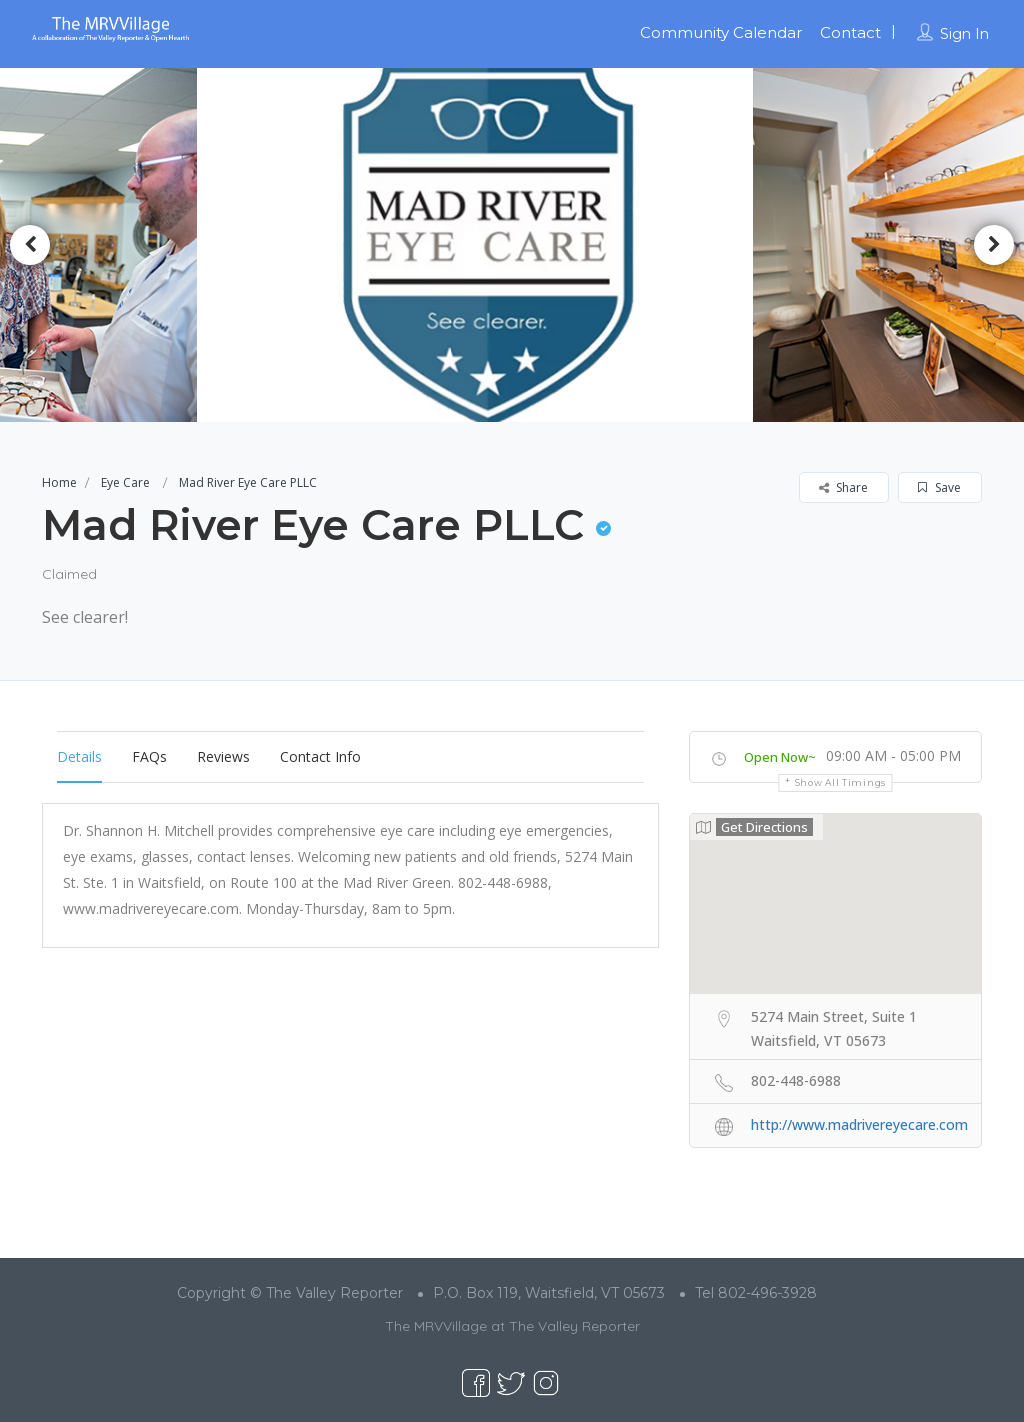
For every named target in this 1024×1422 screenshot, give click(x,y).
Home (59, 482)
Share (843, 487)
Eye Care (125, 482)
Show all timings (840, 782)
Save (939, 487)
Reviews (223, 756)
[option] (512, 244)
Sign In (964, 34)
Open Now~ (780, 757)
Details (79, 756)
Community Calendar (721, 32)
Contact (850, 32)
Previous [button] (30, 245)
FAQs (149, 756)
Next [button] (994, 245)
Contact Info (320, 756)
